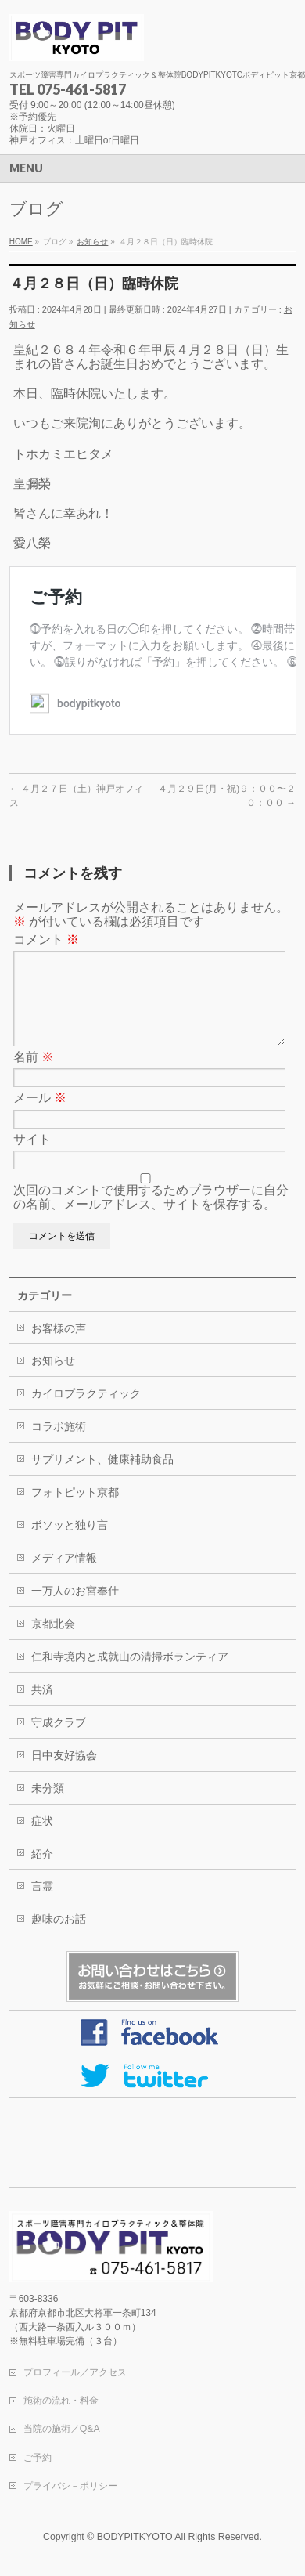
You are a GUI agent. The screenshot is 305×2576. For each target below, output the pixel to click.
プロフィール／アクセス (75, 2373)
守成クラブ (58, 1741)
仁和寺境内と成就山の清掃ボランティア (129, 1675)
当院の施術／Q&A (61, 2429)
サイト (32, 1158)
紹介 (42, 1872)
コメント (46, 939)
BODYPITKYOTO (135, 2537)
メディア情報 (64, 1576)
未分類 (47, 1807)
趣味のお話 (58, 1937)
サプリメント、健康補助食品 (102, 1478)
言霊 (42, 1905)
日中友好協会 (64, 1774)
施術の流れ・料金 (61, 2401)
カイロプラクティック (86, 1412)
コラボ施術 (58, 1445)
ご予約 (37, 2458)
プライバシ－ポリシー (70, 2486)
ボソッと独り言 (69, 1543)
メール (39, 1116)
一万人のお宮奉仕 (75, 1609)
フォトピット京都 (75, 1511)
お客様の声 (58, 1347)
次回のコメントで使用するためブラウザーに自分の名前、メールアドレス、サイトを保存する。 (151, 1216)
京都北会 (53, 1642)
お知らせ (53, 1379)
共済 (42, 1708)
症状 (42, 1840)
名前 (33, 1075)
